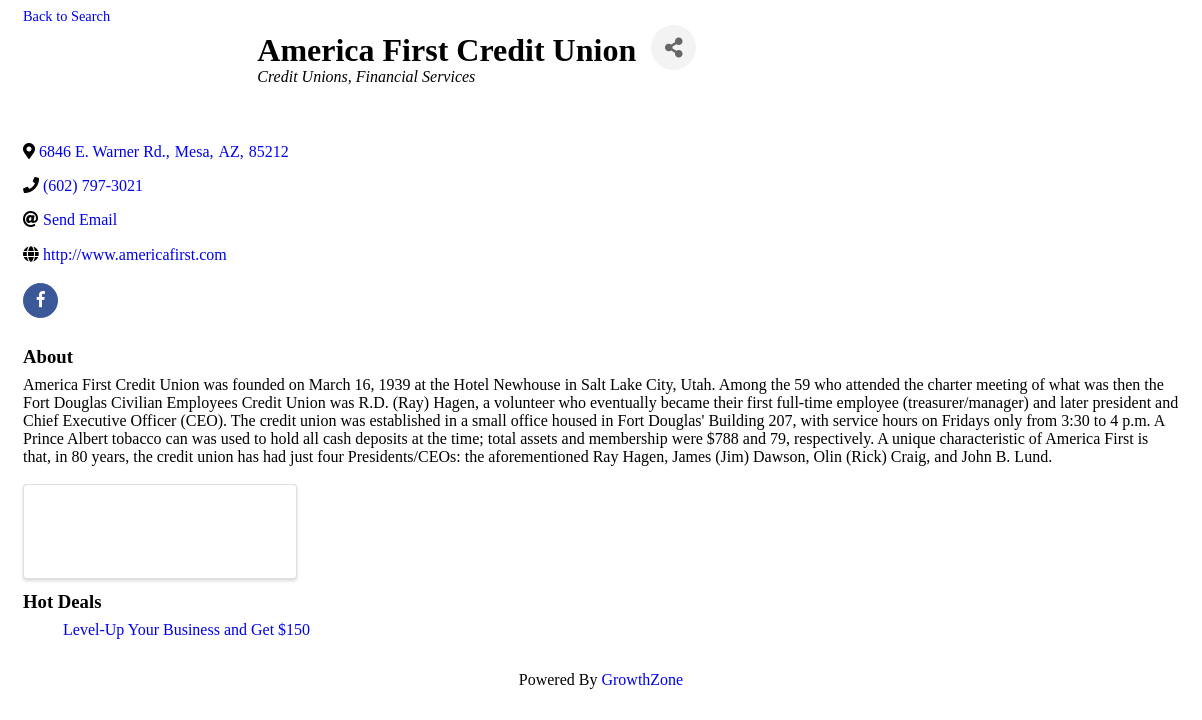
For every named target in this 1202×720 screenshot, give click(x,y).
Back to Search (66, 16)
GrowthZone (642, 679)
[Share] (673, 47)
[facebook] (40, 300)
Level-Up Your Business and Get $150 (186, 629)
